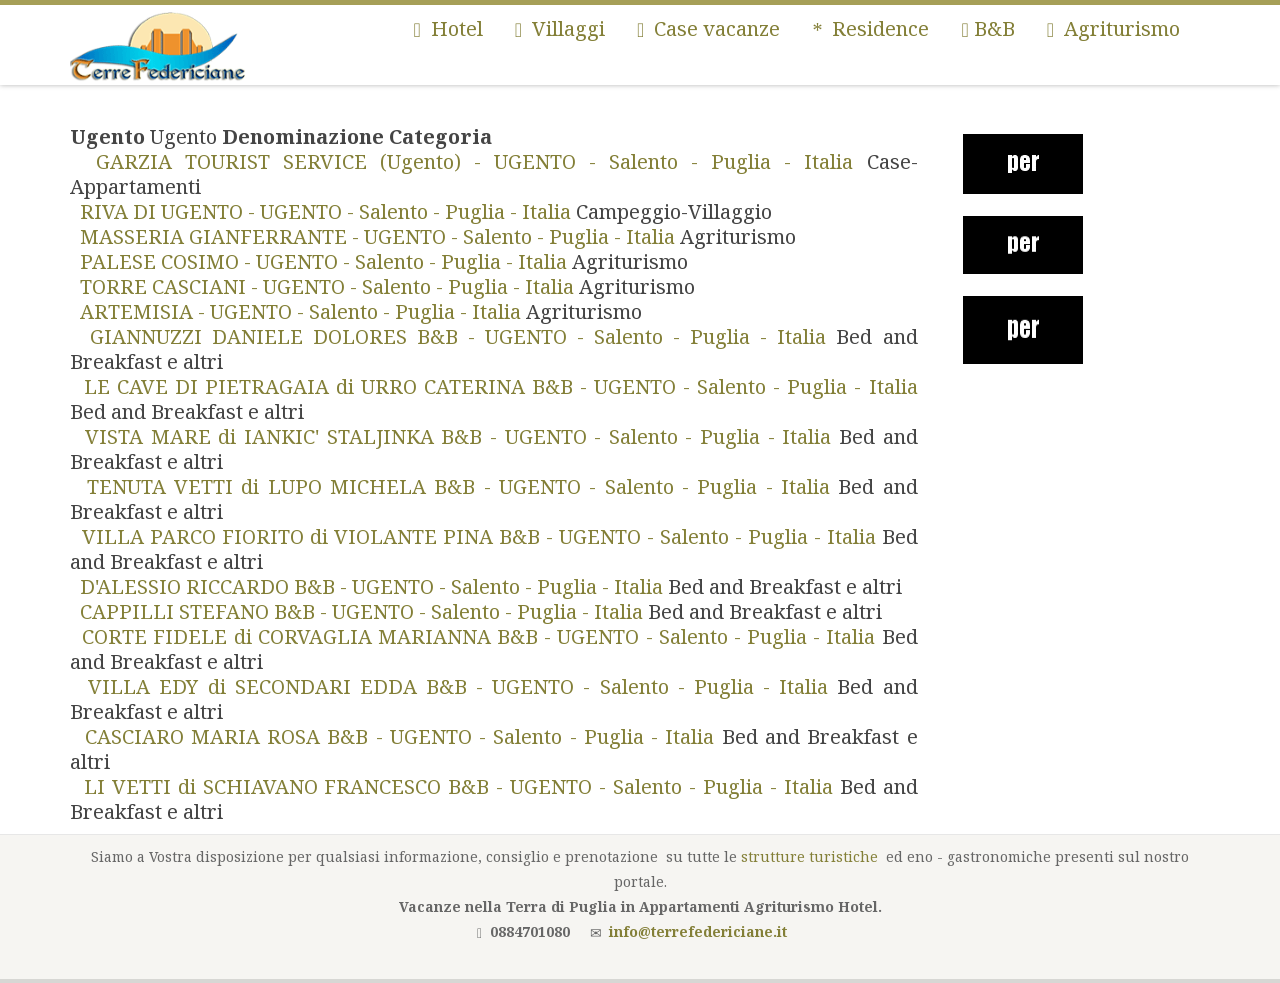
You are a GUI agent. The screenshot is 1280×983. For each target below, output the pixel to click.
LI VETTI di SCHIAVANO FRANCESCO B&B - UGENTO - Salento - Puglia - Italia (455, 786)
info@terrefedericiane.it (698, 931)
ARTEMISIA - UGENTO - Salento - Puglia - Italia (298, 311)
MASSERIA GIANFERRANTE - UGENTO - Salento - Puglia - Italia (375, 236)
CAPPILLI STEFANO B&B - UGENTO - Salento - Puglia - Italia (359, 611)
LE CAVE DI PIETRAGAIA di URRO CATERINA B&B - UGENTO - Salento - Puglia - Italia (494, 386)
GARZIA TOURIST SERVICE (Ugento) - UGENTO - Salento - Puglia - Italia (468, 161)
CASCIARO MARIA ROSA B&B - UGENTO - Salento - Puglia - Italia (396, 736)
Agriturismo (1113, 28)
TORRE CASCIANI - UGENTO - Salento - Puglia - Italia (324, 286)
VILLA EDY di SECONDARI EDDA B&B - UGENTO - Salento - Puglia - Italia (453, 686)
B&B (987, 28)
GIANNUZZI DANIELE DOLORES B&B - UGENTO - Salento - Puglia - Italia (453, 336)
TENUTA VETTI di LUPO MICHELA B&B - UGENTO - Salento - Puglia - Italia (454, 486)
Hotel (447, 28)
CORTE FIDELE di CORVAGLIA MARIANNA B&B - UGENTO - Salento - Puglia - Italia (476, 636)
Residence (870, 28)
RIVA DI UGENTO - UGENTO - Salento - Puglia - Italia (323, 211)
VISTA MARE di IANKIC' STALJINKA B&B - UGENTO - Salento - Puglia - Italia (454, 436)
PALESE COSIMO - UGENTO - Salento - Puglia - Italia (321, 261)
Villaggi (560, 28)
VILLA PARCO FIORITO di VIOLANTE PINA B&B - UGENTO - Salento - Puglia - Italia (476, 536)
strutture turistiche (809, 856)
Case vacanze (708, 28)
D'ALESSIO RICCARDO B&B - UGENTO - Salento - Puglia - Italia (369, 586)
